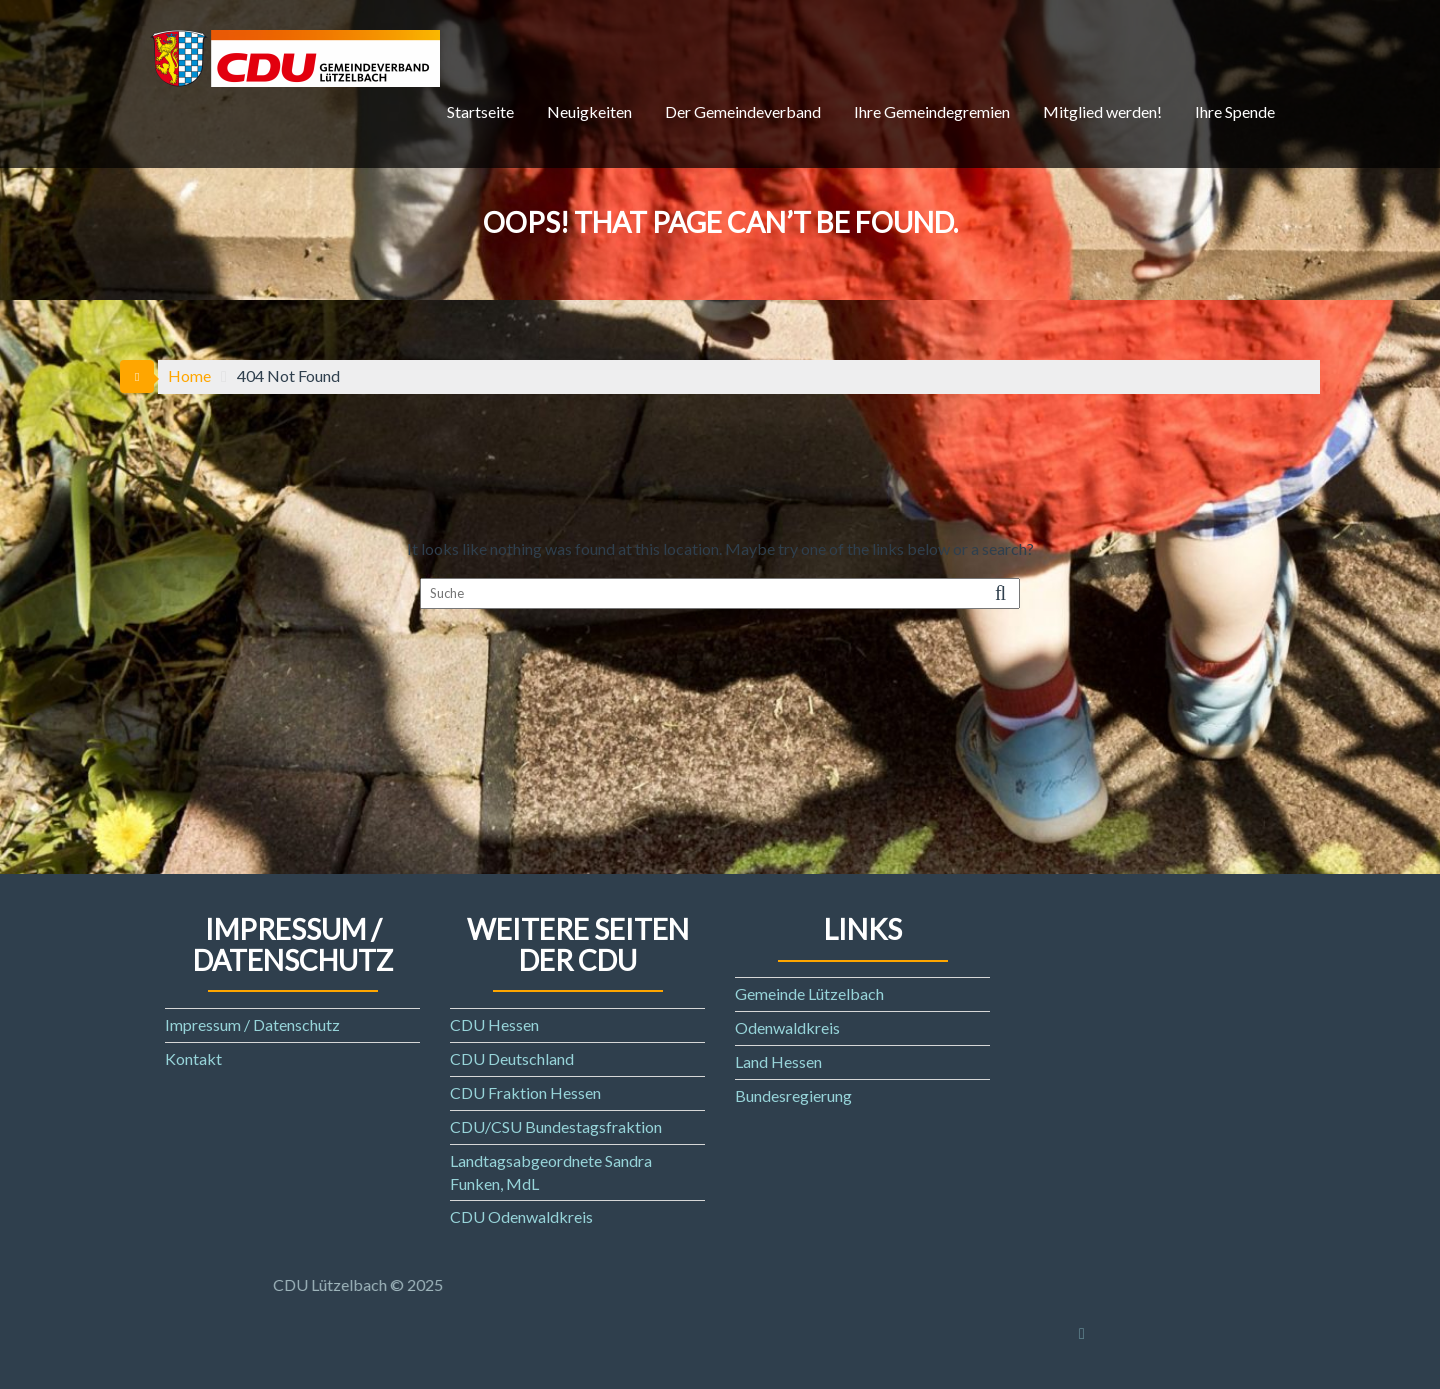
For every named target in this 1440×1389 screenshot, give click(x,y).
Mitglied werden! (1102, 111)
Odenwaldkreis (787, 1027)
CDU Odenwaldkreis (521, 1216)
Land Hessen (778, 1061)
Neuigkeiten (589, 111)
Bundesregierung (793, 1095)
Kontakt (193, 1058)
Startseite (480, 111)
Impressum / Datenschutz (252, 1024)
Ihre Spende (1235, 111)
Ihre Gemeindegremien (932, 111)
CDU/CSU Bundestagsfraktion (556, 1126)
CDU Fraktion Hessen (525, 1092)
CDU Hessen (494, 1024)
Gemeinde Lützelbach (809, 993)
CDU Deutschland (512, 1058)
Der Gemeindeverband (743, 111)
